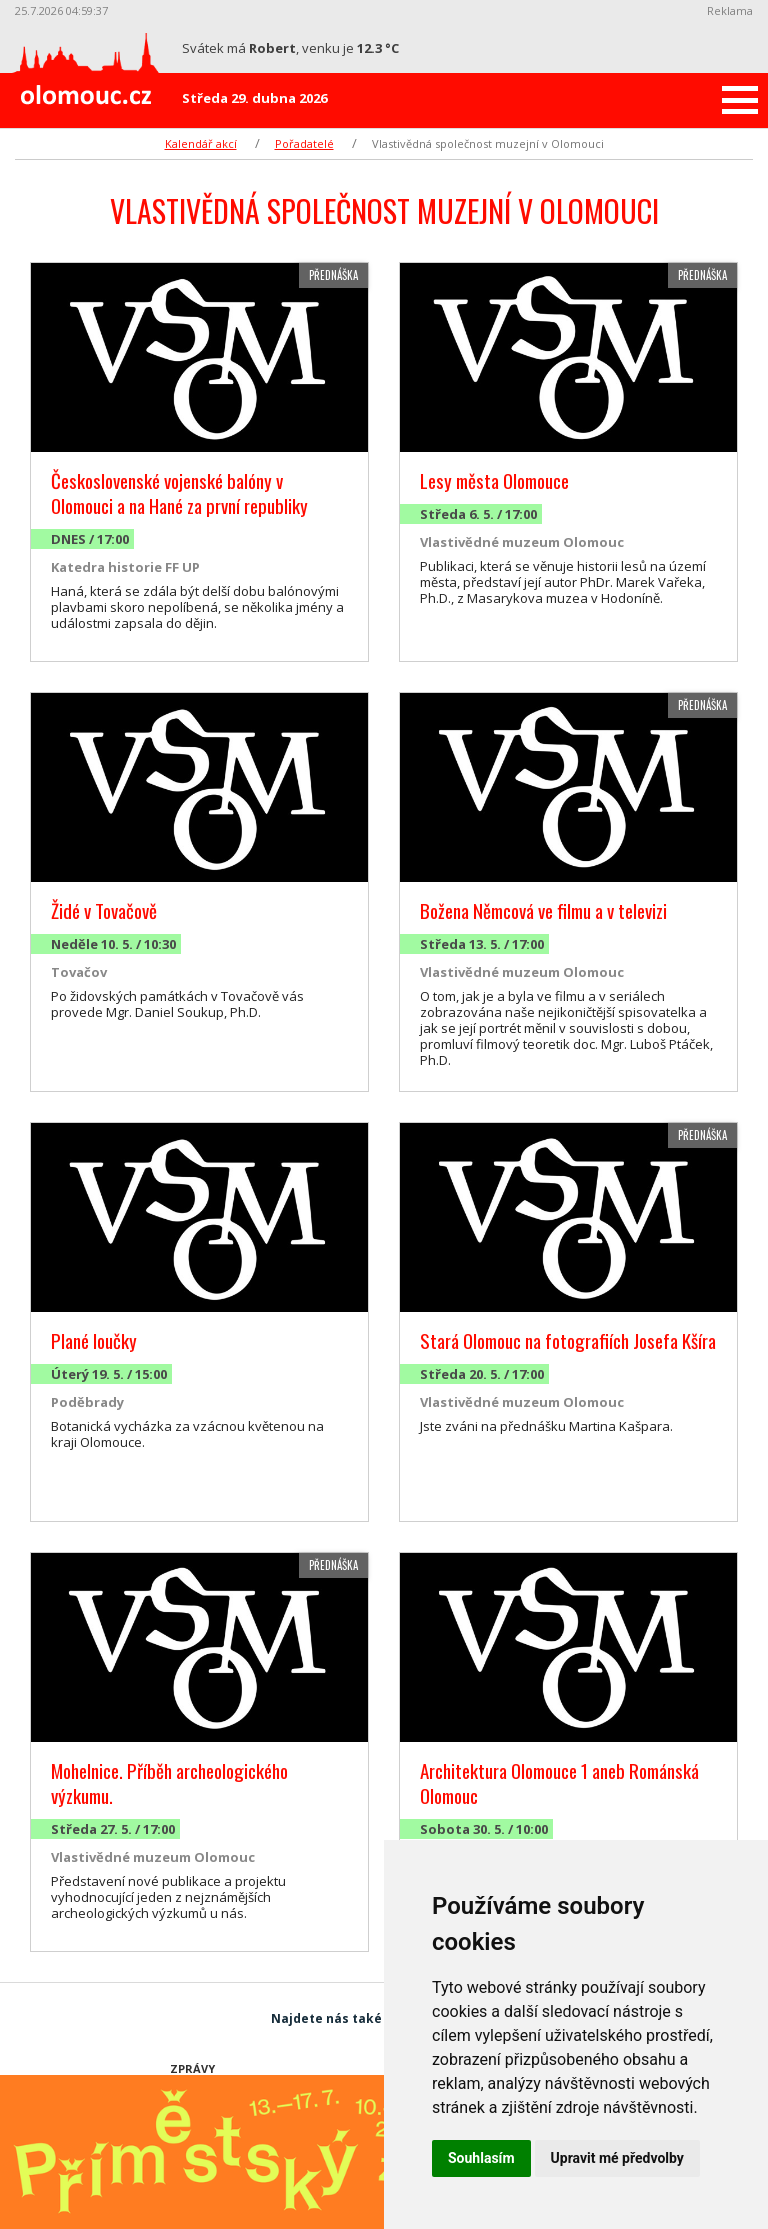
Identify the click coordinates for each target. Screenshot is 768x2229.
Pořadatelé (304, 143)
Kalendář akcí (201, 143)
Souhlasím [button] (481, 2158)
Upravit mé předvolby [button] (617, 2158)
